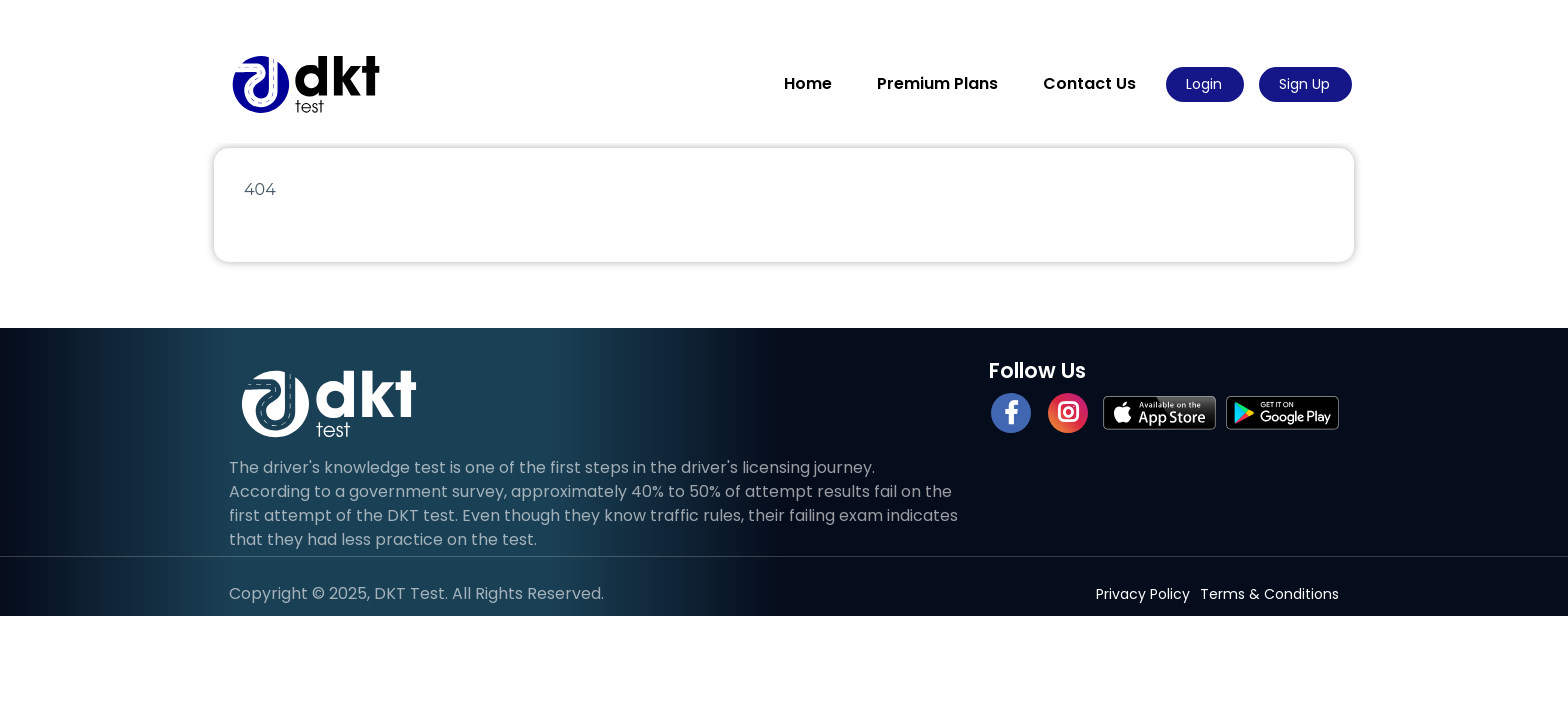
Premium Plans (937, 83)
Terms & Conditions (1269, 594)
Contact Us (1089, 83)
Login (1204, 84)
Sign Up (1304, 84)
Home (808, 83)
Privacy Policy (1143, 594)
